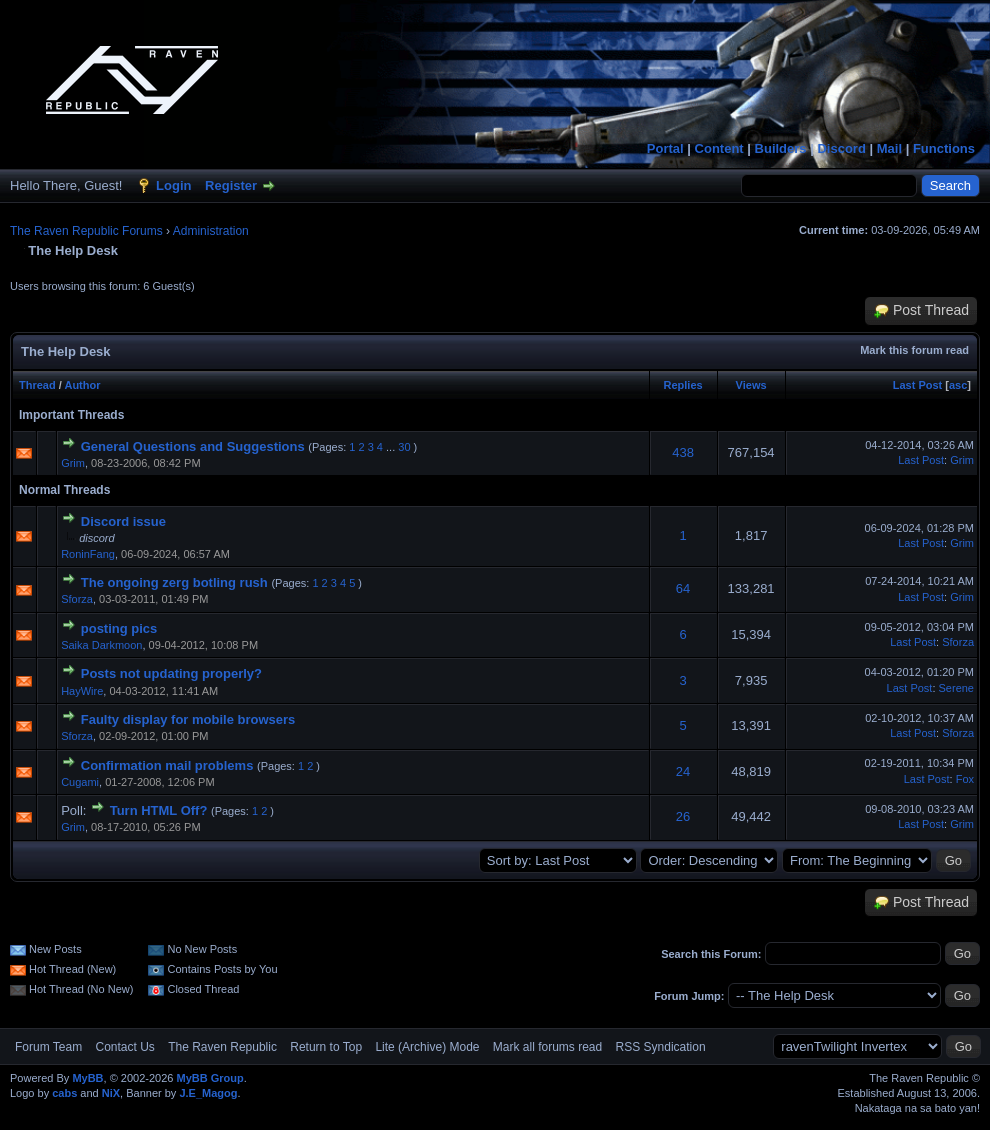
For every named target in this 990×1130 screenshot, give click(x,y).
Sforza (77, 599)
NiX (111, 1093)
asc (958, 385)
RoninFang (88, 554)
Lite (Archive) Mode (427, 1047)
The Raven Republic (222, 1047)
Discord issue (123, 521)
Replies (683, 385)
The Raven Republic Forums (86, 231)
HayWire (82, 691)
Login (173, 185)
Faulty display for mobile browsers (188, 719)
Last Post (918, 385)
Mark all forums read (547, 1047)
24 (683, 771)
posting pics (119, 628)
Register (231, 185)
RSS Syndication (661, 1047)
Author (82, 385)
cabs (64, 1093)
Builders (781, 148)
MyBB (87, 1078)
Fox (965, 779)
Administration (211, 231)
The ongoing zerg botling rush (174, 582)
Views (751, 385)
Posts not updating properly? (171, 673)
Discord (841, 148)
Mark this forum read (914, 350)
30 (404, 447)
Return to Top (326, 1047)
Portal (665, 148)
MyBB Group (209, 1078)
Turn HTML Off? (159, 810)
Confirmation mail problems (167, 765)
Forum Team (48, 1047)
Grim (73, 463)
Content (719, 148)
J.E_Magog (208, 1093)
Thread (37, 385)
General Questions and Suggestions (193, 446)
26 (683, 816)
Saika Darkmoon (101, 645)
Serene (956, 688)
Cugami (80, 782)
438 (683, 452)
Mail (889, 148)
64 (683, 588)
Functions (944, 148)
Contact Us (124, 1047)
